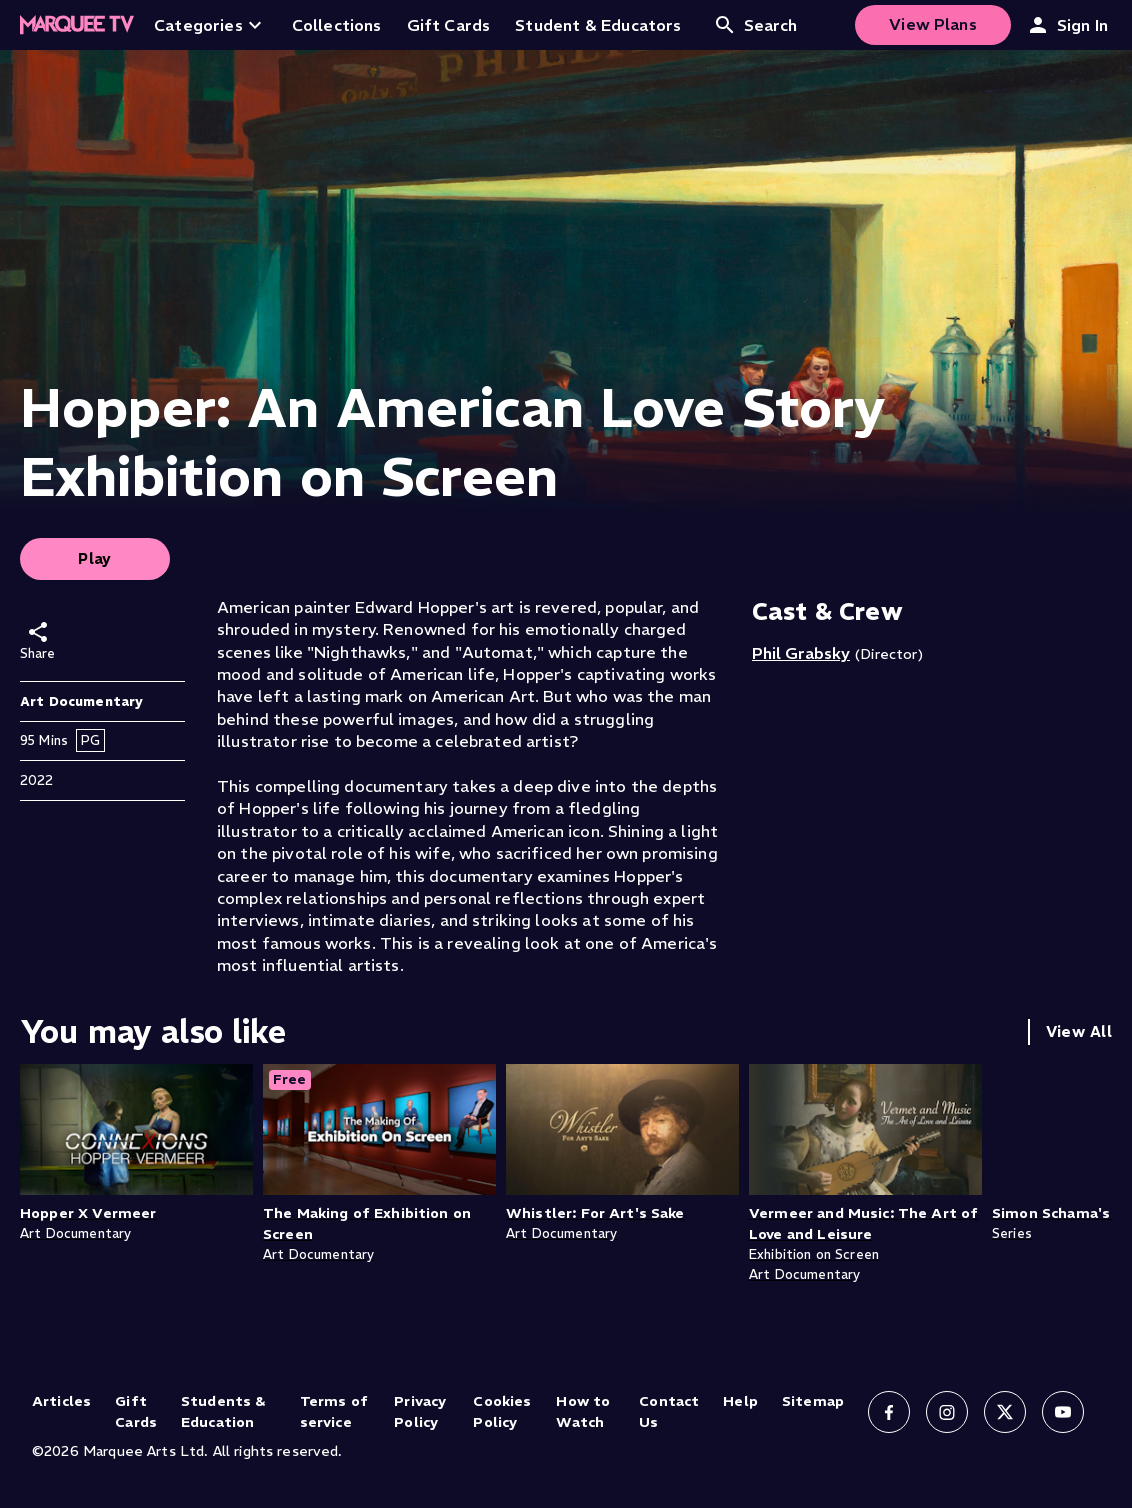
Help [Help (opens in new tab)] (740, 1401)
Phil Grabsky (801, 653)
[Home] (77, 25)
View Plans (933, 24)
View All (1079, 1031)
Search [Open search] (755, 25)
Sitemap (813, 1401)
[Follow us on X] (1005, 1412)
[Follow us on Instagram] (947, 1412)
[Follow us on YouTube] (1063, 1412)
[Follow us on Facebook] (889, 1412)
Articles (61, 1401)
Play (95, 558)
